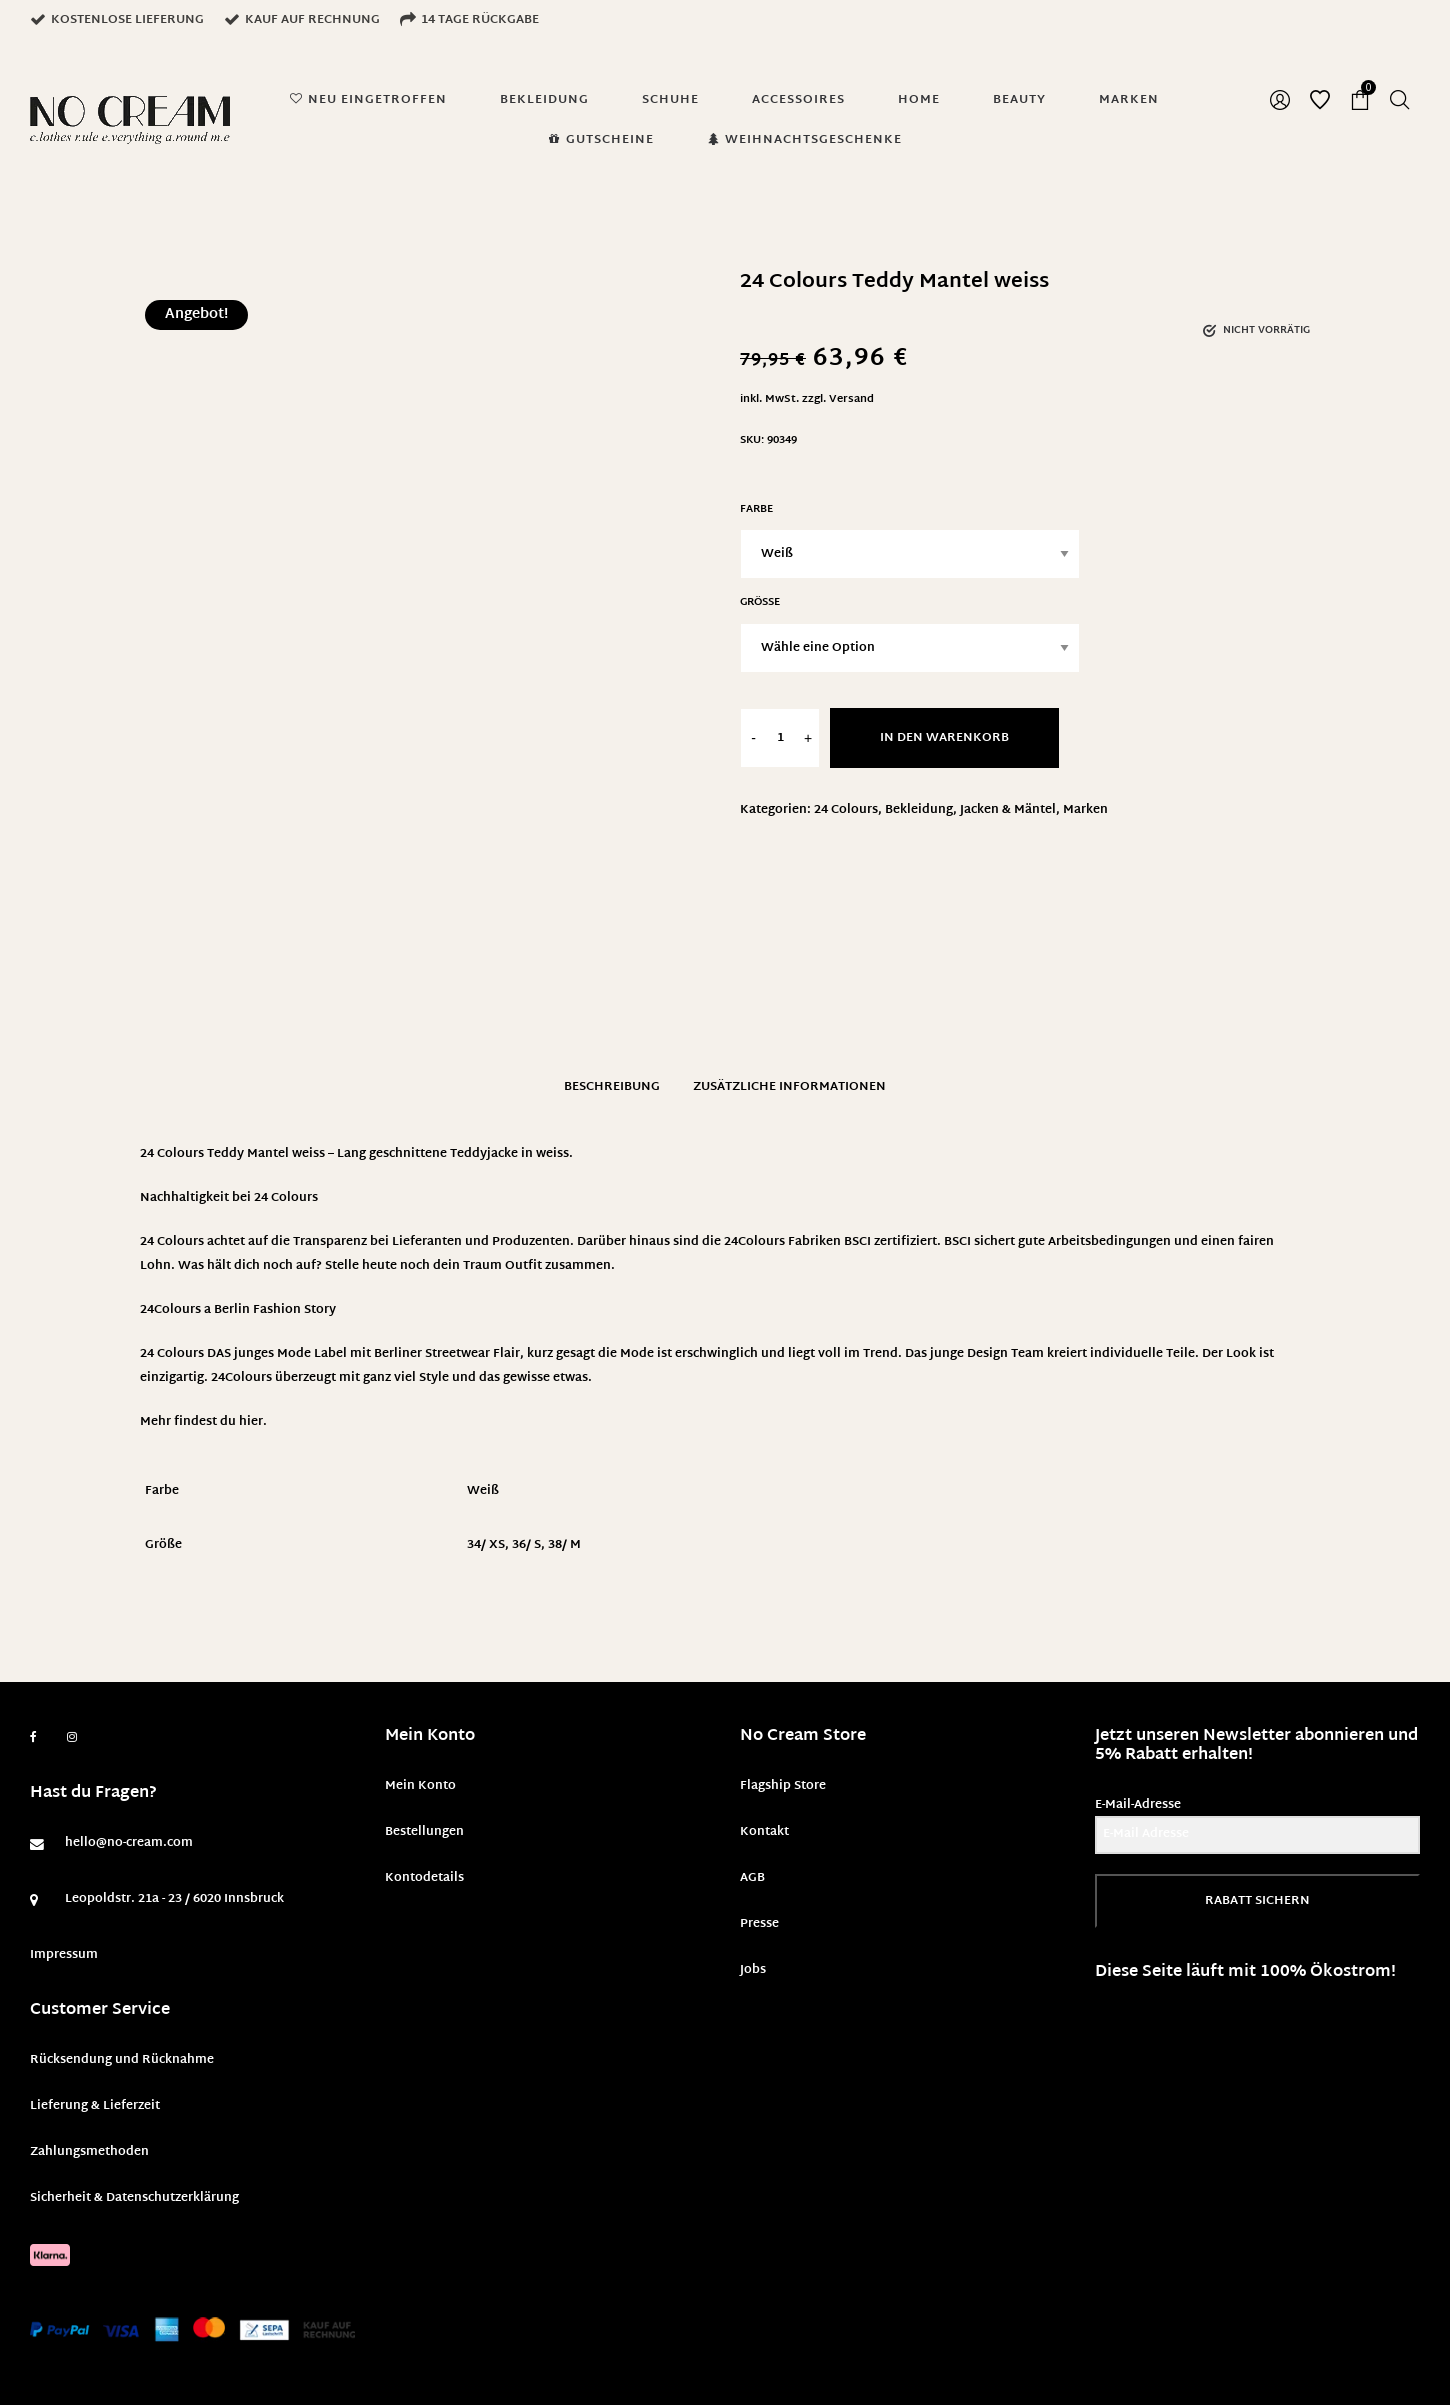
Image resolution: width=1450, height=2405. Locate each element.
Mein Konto (420, 1786)
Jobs (753, 1970)
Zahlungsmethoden (89, 2152)
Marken (1085, 810)
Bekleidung (919, 810)
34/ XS (486, 1545)
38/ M (564, 1545)
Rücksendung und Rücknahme (122, 2060)
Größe (760, 602)
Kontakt (764, 1832)
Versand (851, 399)
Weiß (483, 1491)
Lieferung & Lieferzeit (95, 2106)
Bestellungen (424, 1832)
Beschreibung (612, 1087)
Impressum (64, 1955)
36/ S (526, 1545)
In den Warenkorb (944, 738)
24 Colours (846, 810)
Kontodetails (424, 1878)
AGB (752, 1878)
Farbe (756, 509)
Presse (759, 1924)
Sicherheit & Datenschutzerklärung (134, 2198)
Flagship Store (783, 1786)
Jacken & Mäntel (1008, 810)
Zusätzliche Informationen (789, 1087)
